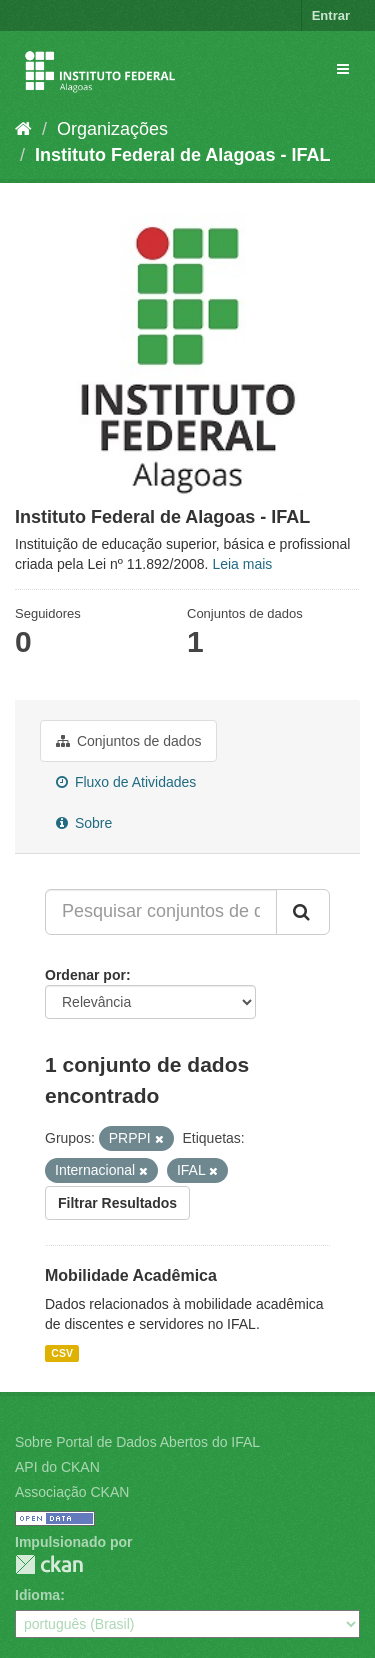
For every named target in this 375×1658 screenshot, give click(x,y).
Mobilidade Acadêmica (131, 1275)
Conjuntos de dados (128, 741)
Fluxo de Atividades (126, 782)
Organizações (112, 129)
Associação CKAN (72, 1492)
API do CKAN (57, 1467)
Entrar (331, 15)
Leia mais (242, 564)
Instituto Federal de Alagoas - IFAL (182, 155)
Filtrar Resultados (117, 1203)
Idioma (37, 1595)
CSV (62, 1353)
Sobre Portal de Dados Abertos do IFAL (137, 1442)
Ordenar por (85, 975)
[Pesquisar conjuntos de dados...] (161, 912)
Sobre (84, 823)
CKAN (49, 1564)
